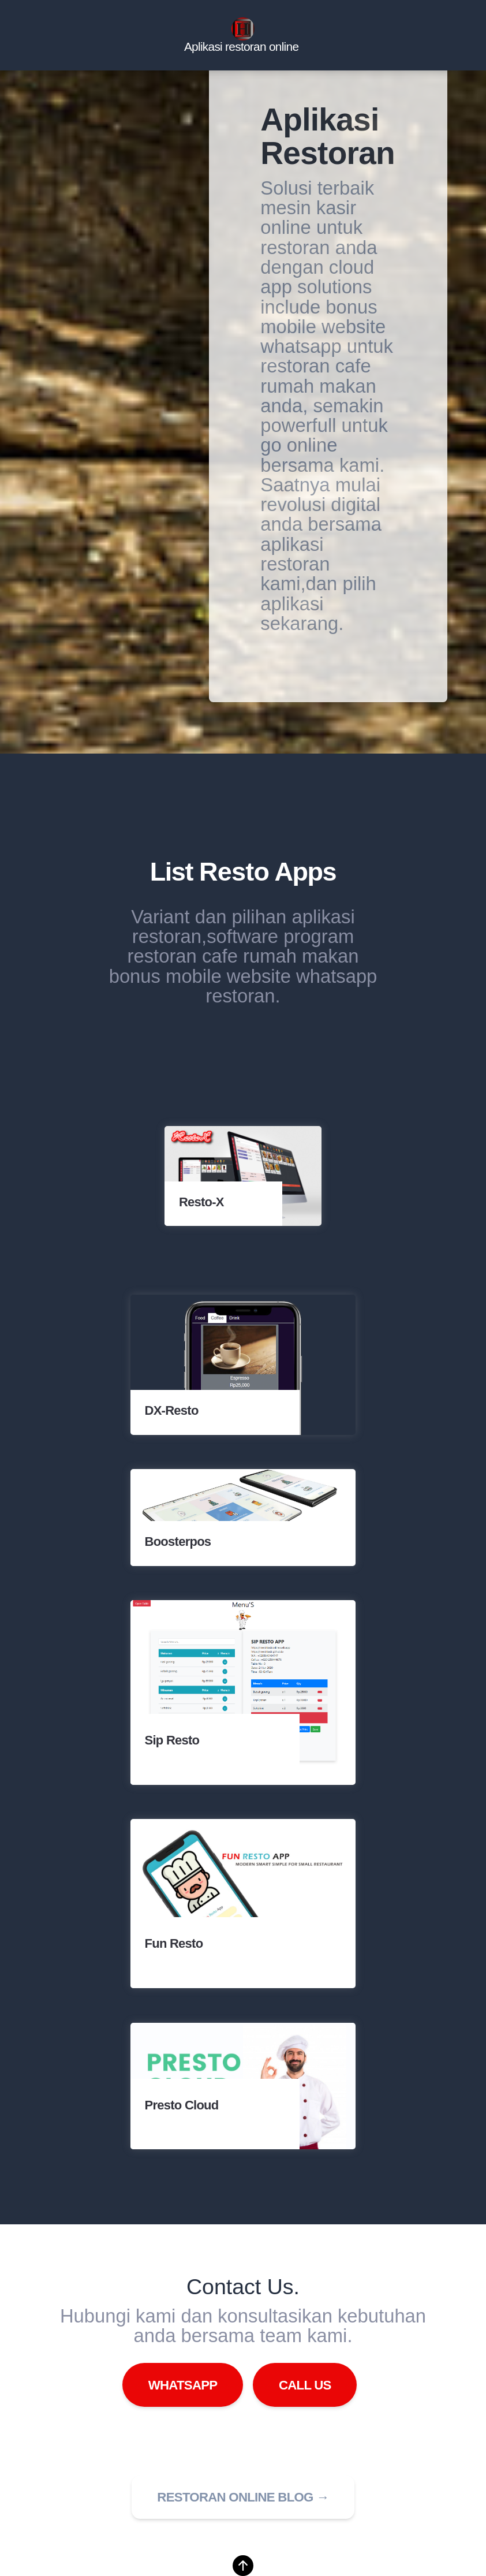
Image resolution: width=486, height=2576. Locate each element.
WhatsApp (183, 2385)
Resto (234, 871)
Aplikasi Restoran (327, 136)
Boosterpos (178, 1542)
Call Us (305, 2385)
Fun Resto (174, 1943)
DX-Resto (172, 1411)
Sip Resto (172, 1740)
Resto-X (201, 1202)
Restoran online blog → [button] (242, 2497)
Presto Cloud (182, 2105)
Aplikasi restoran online (241, 46)
